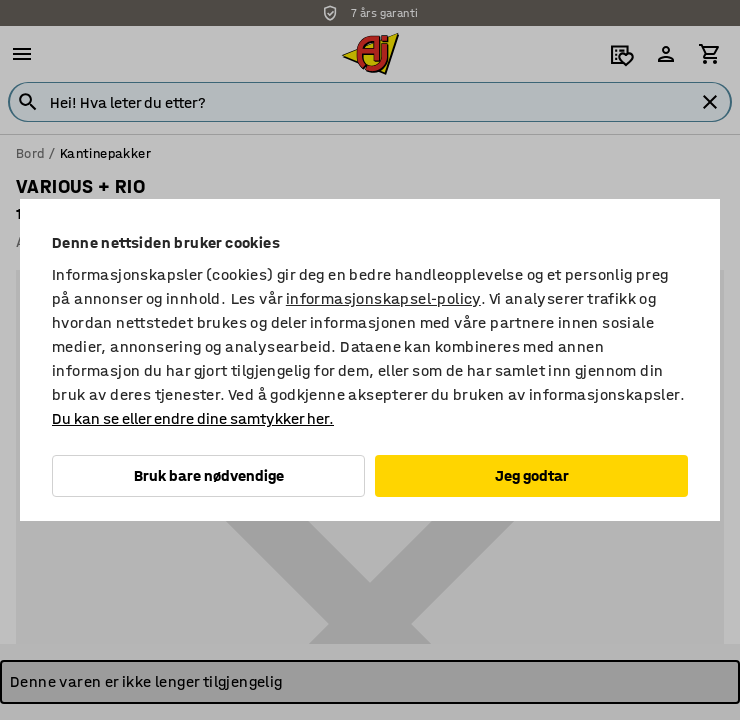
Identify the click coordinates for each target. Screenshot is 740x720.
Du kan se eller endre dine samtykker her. (193, 418)
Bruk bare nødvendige (209, 475)
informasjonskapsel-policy (383, 298)
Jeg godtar (532, 475)
